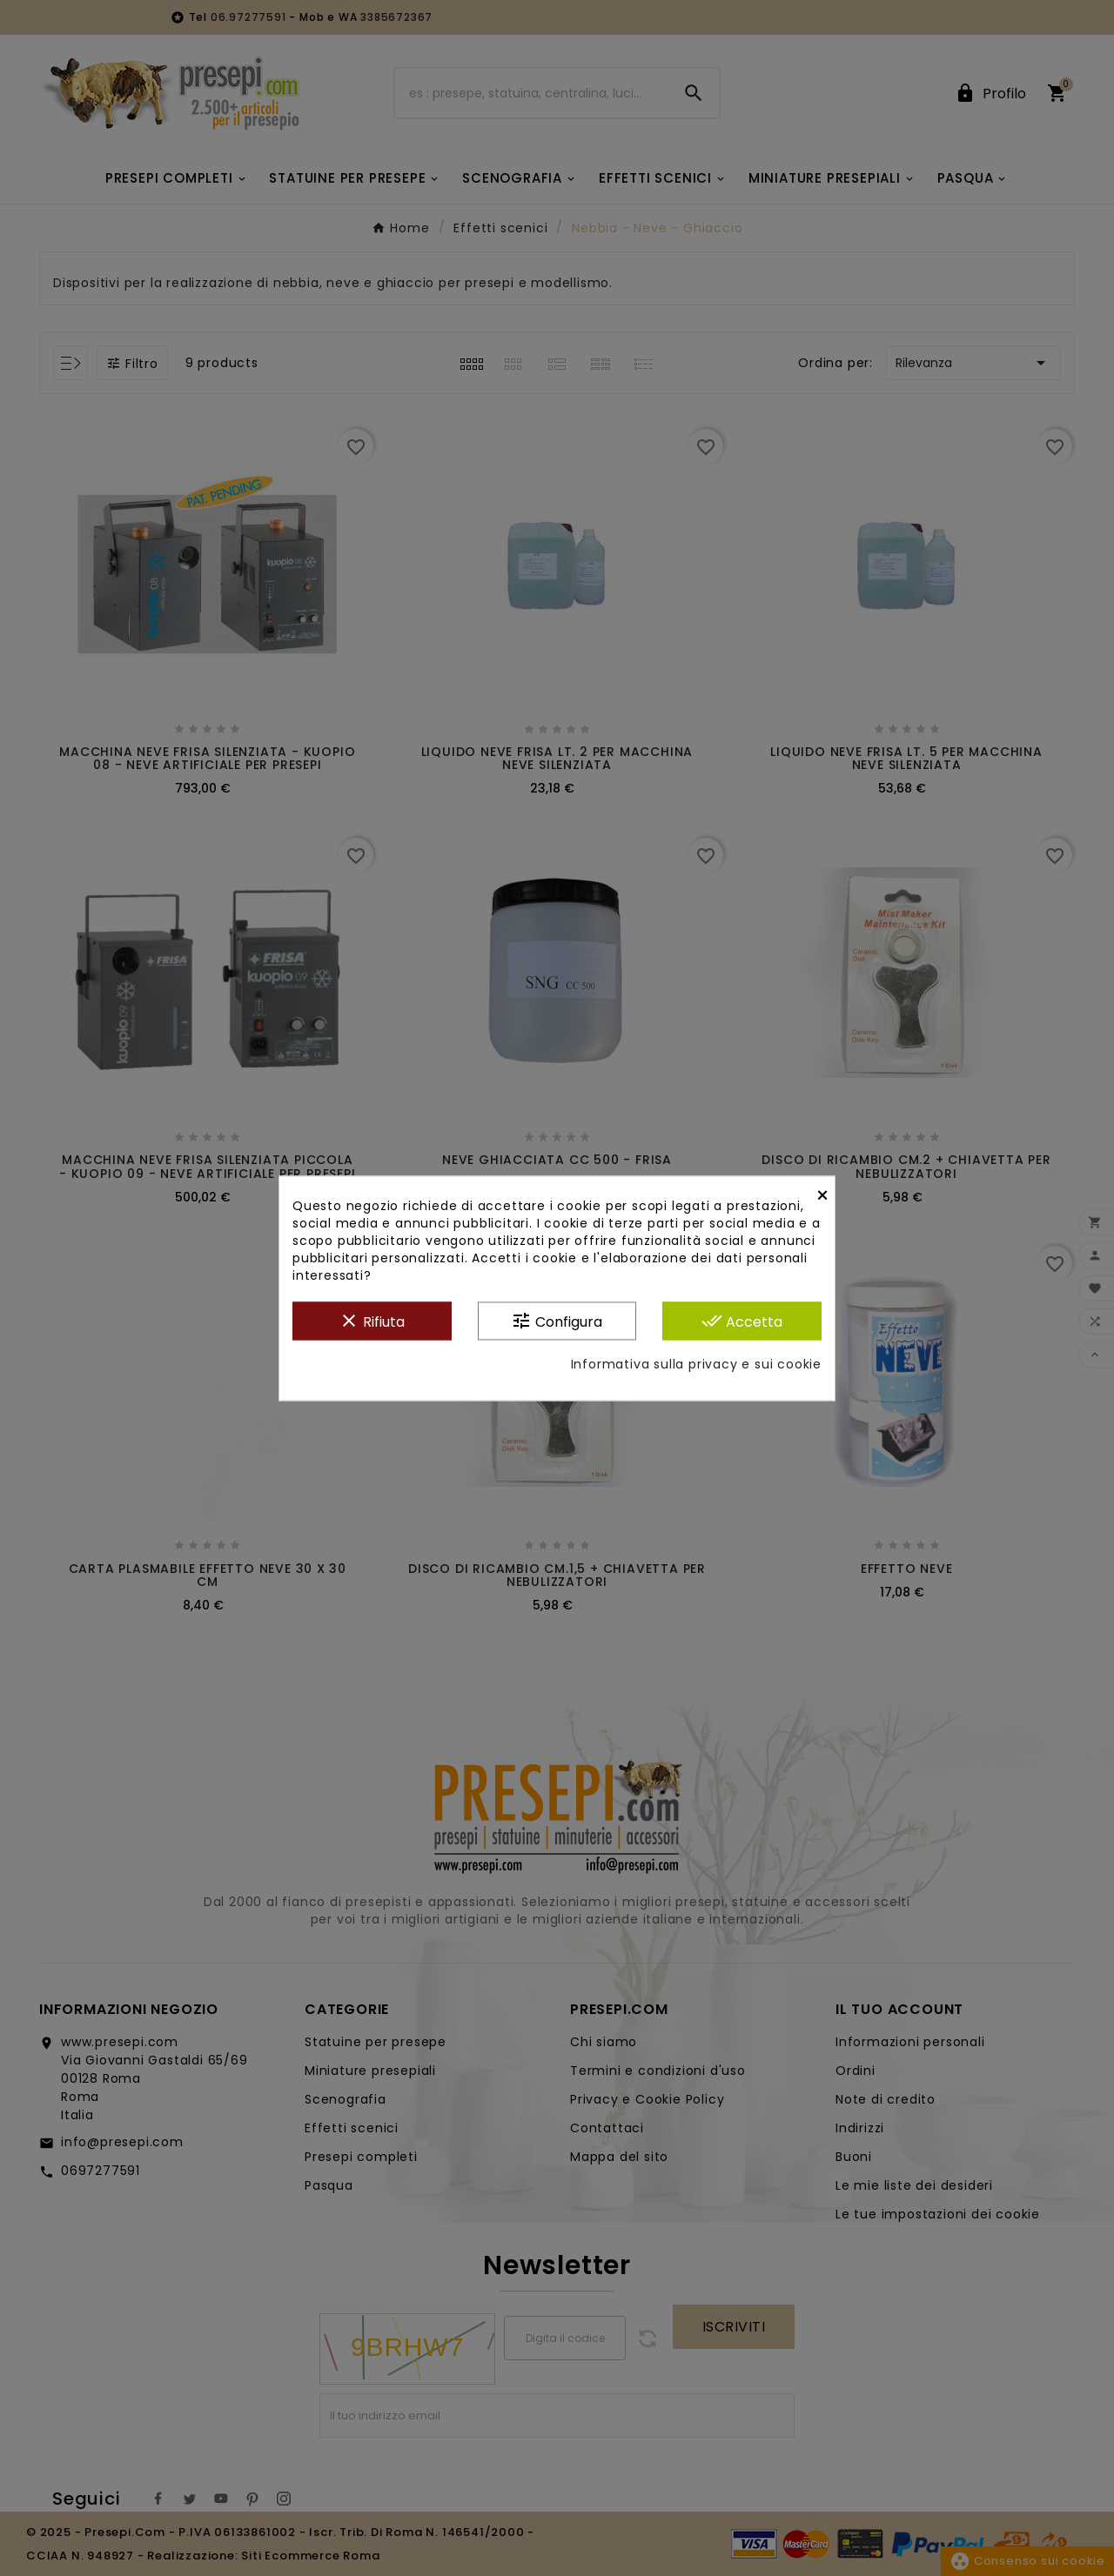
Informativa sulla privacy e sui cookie (696, 1364)
